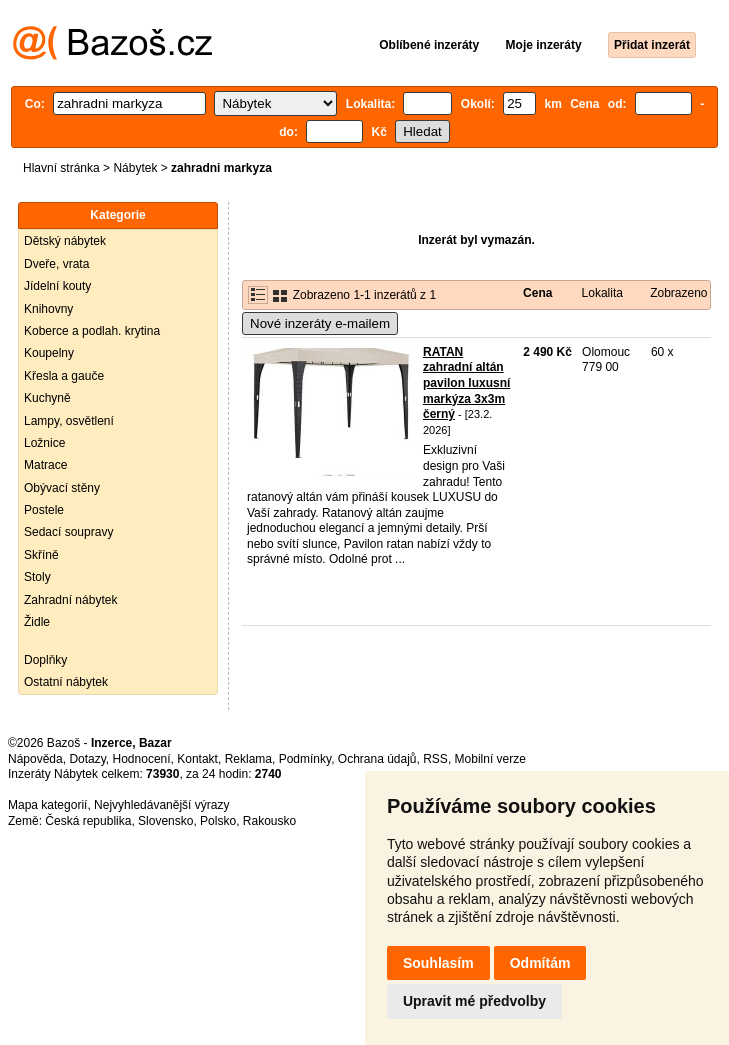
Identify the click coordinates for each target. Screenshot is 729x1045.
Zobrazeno (678, 293)
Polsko (218, 821)
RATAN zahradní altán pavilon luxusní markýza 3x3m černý (466, 383)
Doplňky (45, 660)
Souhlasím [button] (438, 963)
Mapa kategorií (47, 805)
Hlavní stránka (61, 168)
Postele (44, 510)
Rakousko (269, 821)
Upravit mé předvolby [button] (474, 1001)
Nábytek (135, 168)
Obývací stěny (62, 488)
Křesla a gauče (64, 376)
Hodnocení (142, 759)
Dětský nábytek (65, 241)
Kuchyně (47, 398)
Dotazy (87, 759)
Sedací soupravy (68, 532)
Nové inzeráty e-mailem (320, 323)
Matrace (45, 465)
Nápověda (35, 759)
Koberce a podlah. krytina (92, 331)
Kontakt (197, 759)
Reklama (248, 759)
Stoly (37, 577)
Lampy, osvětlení (69, 421)
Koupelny (49, 353)
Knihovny (48, 309)
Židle (37, 622)
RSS (435, 759)
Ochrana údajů (377, 759)
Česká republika (88, 821)
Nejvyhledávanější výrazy (161, 805)
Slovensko (165, 821)
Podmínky (305, 759)
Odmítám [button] (540, 963)
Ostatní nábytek (66, 682)
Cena (537, 293)
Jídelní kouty (57, 286)
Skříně (41, 555)
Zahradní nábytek (70, 600)
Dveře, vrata (56, 264)
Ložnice (44, 443)
